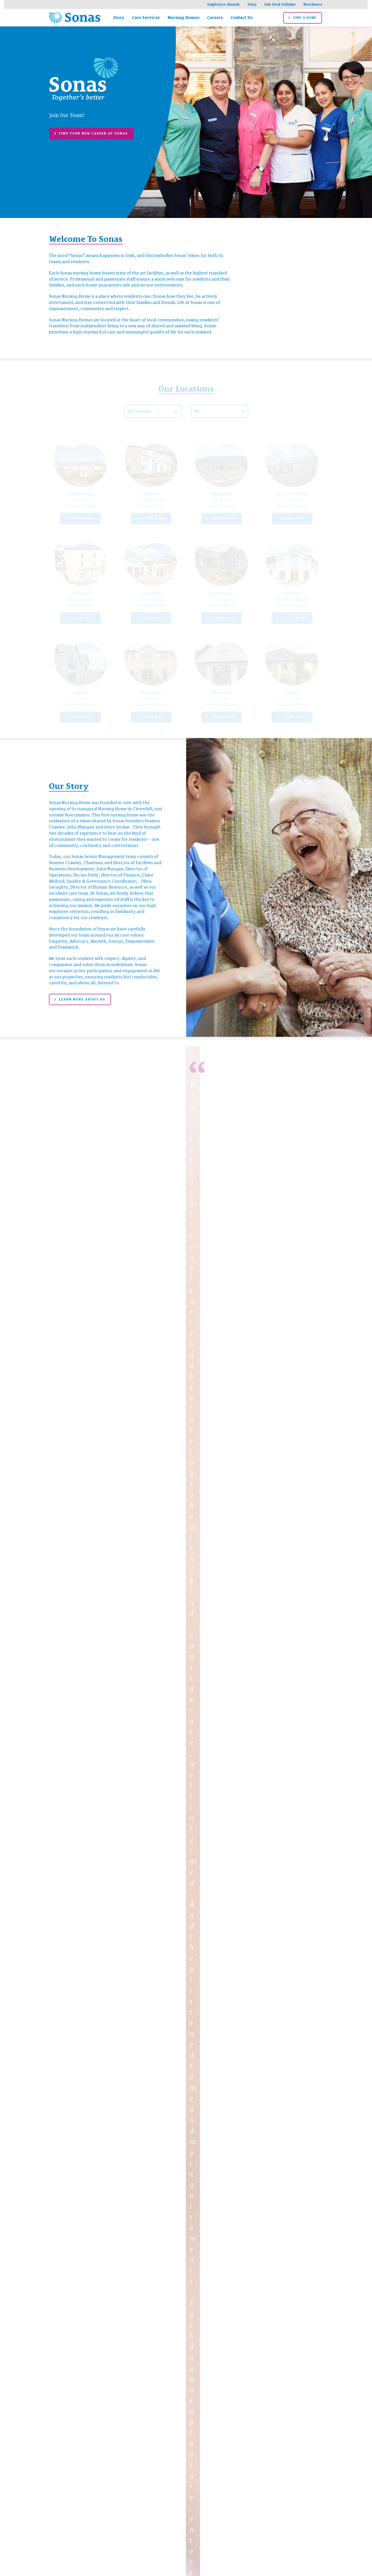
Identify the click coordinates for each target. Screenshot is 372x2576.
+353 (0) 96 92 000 (207, 2344)
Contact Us (268, 17)
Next (361, 115)
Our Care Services (159, 17)
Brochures (192, 2455)
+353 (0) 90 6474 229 (280, 2343)
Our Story (123, 17)
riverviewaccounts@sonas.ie (218, 2351)
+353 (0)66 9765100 (68, 2223)
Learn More (71, 1699)
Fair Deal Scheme (138, 2469)
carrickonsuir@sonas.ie (283, 2230)
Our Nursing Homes (205, 17)
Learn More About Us (82, 995)
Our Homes (130, 2455)
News (186, 2462)
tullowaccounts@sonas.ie (74, 2406)
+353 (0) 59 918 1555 (69, 2399)
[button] (154, 1857)
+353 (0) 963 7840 (207, 2283)
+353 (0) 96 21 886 (137, 2344)
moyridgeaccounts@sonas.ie (148, 2351)
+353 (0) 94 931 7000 (69, 2344)
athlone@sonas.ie (137, 2230)
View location (62, 2215)
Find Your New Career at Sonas (93, 133)
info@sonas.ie (274, 2350)
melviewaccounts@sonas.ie (76, 2297)
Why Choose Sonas (139, 2462)
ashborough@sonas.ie (71, 2230)
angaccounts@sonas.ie (213, 2290)
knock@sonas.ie (65, 2351)
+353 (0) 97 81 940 (207, 2223)
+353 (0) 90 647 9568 (139, 2223)
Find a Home (304, 18)
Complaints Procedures (208, 2484)
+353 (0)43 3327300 (279, 2277)
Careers (241, 17)
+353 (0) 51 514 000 (279, 2223)
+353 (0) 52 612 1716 (69, 2289)
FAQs (123, 2477)
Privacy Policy (204, 2519)
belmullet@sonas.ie (209, 2230)
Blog (185, 2469)
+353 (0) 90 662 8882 (139, 2283)
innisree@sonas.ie (278, 2284)
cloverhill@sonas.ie (138, 2290)
